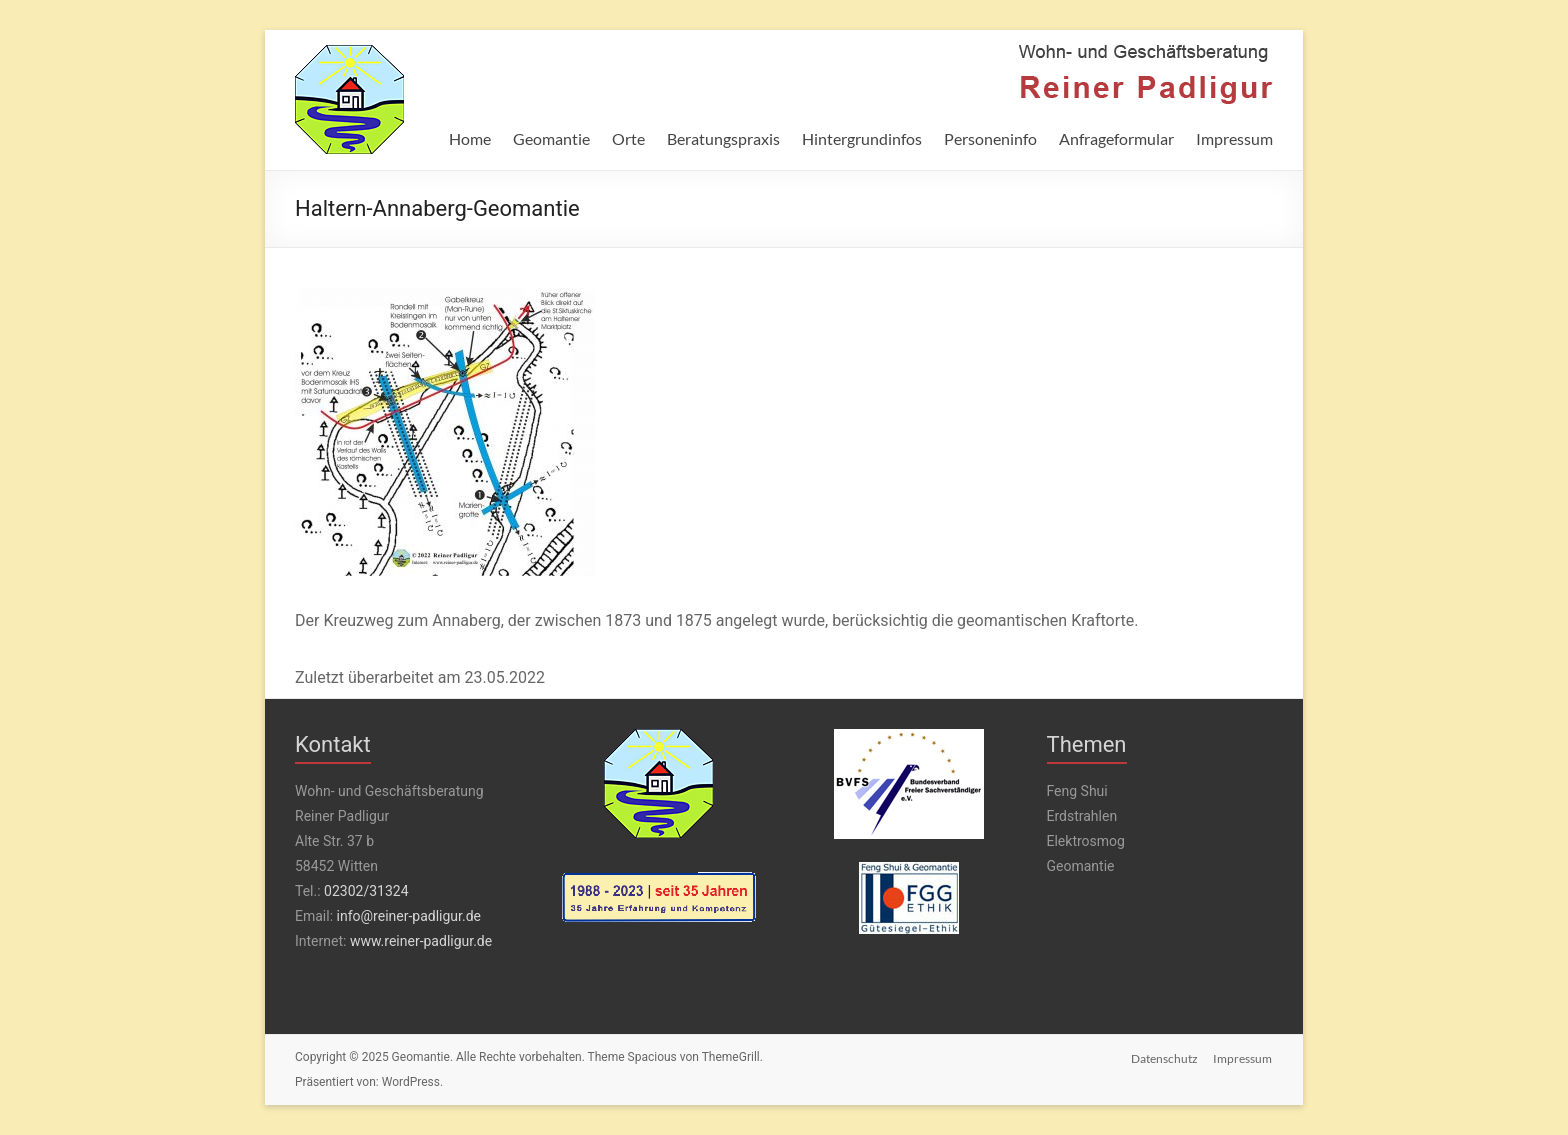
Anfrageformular (1116, 138)
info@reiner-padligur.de (409, 916)
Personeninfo (990, 138)
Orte (628, 138)
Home (470, 138)
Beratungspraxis (723, 138)
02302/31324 (366, 891)
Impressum (1234, 138)
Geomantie (551, 138)
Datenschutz (1164, 1057)
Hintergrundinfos (862, 138)
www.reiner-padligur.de (421, 941)
